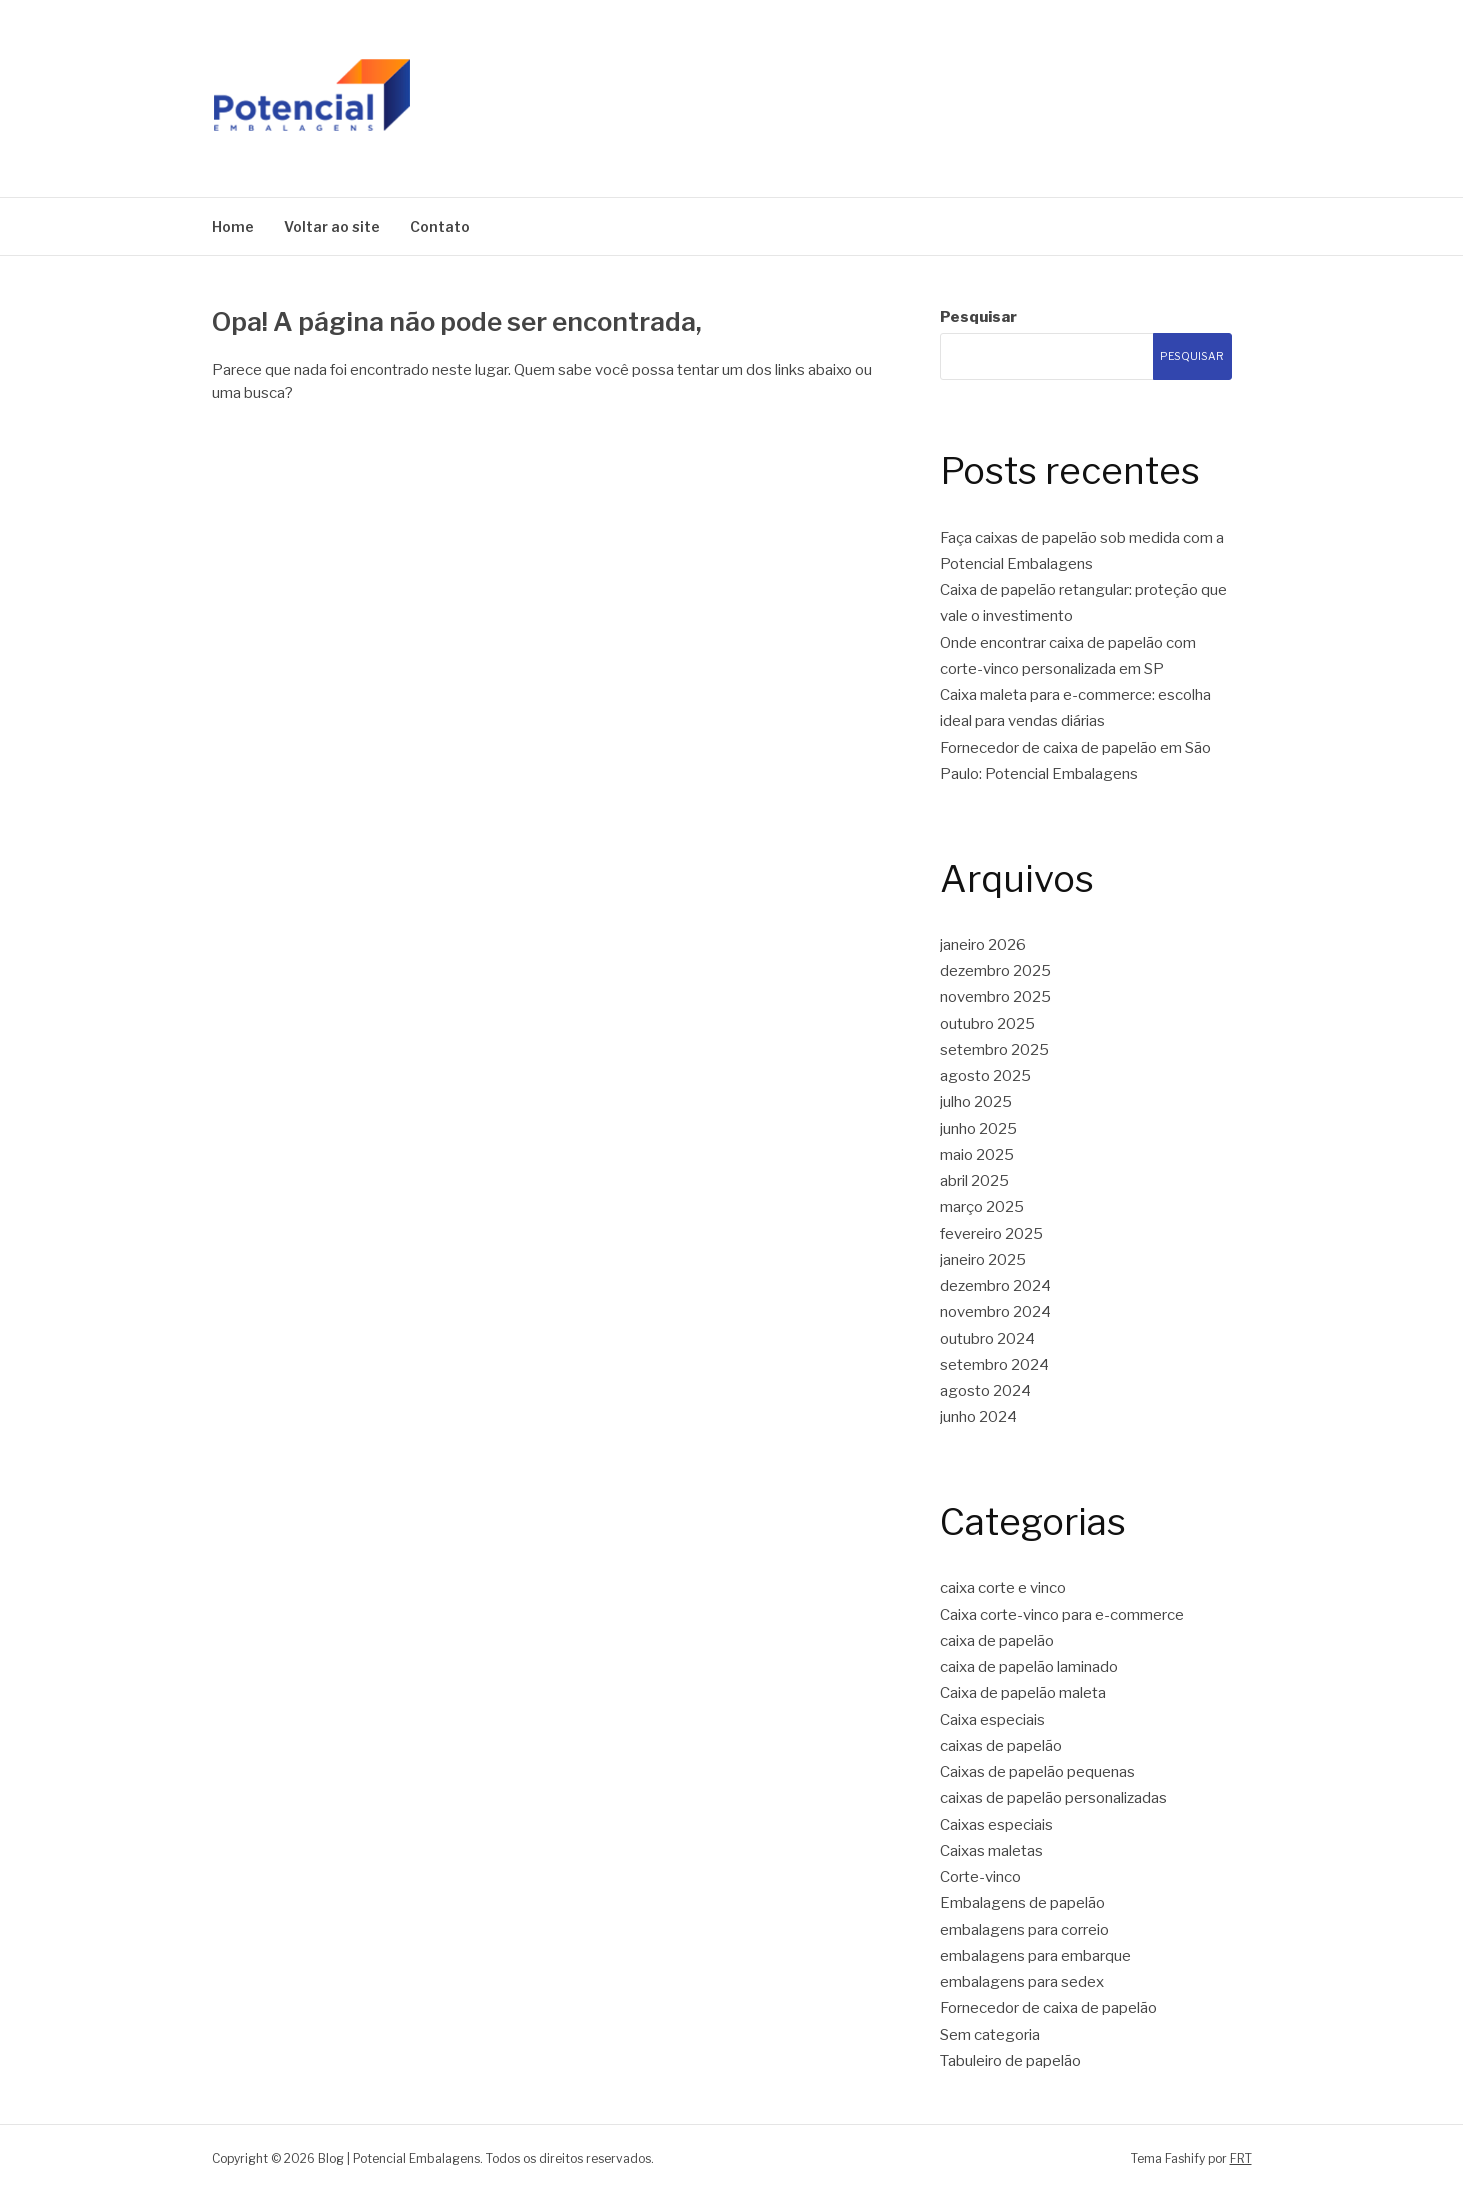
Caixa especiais (992, 1720)
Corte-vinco (980, 1877)
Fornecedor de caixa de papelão (1048, 2008)
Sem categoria (990, 2035)
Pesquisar (978, 317)
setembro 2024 (994, 1365)
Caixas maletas (991, 1851)
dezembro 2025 (995, 971)
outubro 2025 (987, 1024)
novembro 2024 (995, 1312)
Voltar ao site (332, 226)
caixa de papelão (997, 1641)
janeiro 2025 (983, 1260)
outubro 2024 (987, 1339)
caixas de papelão (1001, 1746)
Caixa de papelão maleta (1023, 1693)
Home (233, 226)
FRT (1241, 2158)
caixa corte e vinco (1003, 1588)
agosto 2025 (985, 1076)
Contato (440, 226)
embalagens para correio (1024, 1930)
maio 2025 (977, 1155)
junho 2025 (978, 1129)
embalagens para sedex (1022, 1982)
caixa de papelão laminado (1029, 1667)
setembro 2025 (994, 1050)
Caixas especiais (996, 1825)
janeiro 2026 (983, 945)
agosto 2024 (985, 1391)
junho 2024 (978, 1417)
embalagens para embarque (1035, 1956)
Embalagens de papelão (1022, 1903)
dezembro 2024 (995, 1286)
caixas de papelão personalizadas (1053, 1798)
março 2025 (982, 1207)
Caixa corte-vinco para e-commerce (1062, 1615)
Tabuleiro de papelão (1010, 2061)
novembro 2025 (995, 997)
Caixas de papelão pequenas (1037, 1772)
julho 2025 (976, 1102)
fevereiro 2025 (991, 1234)
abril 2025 (974, 1181)
